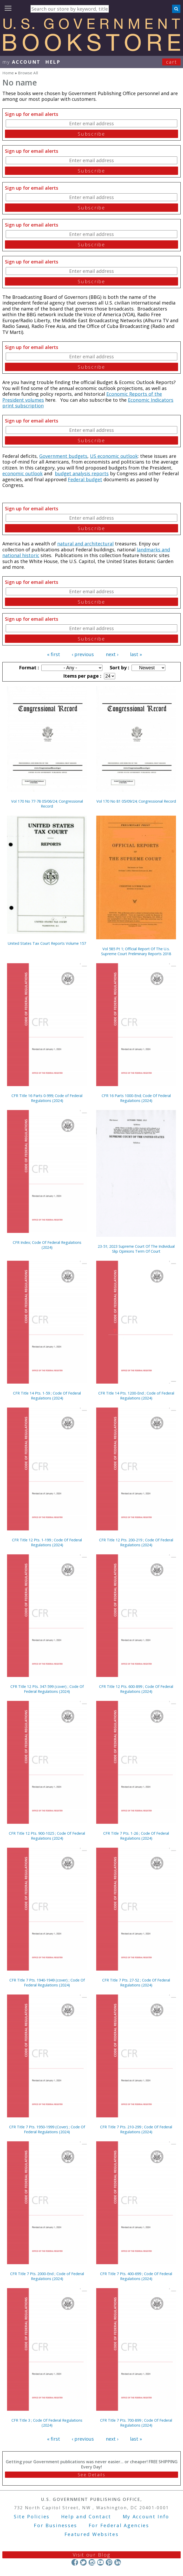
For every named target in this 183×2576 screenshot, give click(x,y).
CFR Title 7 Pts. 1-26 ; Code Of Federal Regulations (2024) (136, 1836)
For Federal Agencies (119, 2525)
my (21, 62)
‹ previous (83, 654)
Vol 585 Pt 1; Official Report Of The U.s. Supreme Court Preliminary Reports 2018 (136, 951)
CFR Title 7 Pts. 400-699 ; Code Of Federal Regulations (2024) (136, 2276)
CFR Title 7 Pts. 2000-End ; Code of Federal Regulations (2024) (47, 2276)
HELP (53, 62)
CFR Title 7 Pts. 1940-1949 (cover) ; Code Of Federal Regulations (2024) (47, 1982)
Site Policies (32, 2516)
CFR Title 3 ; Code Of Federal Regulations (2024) (46, 2423)
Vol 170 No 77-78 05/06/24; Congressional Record (47, 804)
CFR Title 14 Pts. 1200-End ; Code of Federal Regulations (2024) (136, 1396)
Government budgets (63, 456)
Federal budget (85, 479)
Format (28, 667)
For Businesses (55, 2525)
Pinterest (109, 2562)
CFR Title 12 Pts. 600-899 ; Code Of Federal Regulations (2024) (136, 1689)
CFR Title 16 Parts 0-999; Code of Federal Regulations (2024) (46, 1098)
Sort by (119, 667)
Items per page (81, 676)
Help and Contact (86, 2516)
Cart (171, 62)
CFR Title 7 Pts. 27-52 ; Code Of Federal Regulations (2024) (136, 1982)
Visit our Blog (91, 2555)
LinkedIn (117, 2562)
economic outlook (22, 473)
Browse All (28, 72)
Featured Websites (91, 2534)
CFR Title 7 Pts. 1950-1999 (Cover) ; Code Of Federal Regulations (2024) (47, 2129)
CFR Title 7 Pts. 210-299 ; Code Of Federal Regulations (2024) (136, 2129)
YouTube (100, 2562)
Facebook (74, 2562)
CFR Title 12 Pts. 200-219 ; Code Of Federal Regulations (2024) (136, 1542)
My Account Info (146, 2516)
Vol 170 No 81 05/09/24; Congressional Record (136, 801)
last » (136, 654)
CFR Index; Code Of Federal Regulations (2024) (47, 1245)
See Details (91, 2475)
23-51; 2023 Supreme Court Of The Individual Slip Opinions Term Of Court (136, 1249)
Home (8, 72)
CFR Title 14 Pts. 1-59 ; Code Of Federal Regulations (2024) (47, 1396)
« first (53, 654)
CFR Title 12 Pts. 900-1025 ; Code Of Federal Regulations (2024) (47, 1836)
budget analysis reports (82, 473)
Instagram (92, 2562)
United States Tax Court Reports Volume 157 (47, 943)
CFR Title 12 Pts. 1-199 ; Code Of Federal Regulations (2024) (47, 1542)
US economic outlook (114, 456)
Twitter (83, 2562)
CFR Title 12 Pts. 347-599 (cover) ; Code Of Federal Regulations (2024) (47, 1689)
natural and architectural (85, 543)
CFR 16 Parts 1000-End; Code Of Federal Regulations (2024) (136, 1098)
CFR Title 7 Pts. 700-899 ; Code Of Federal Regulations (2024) (136, 2423)
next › (112, 654)
